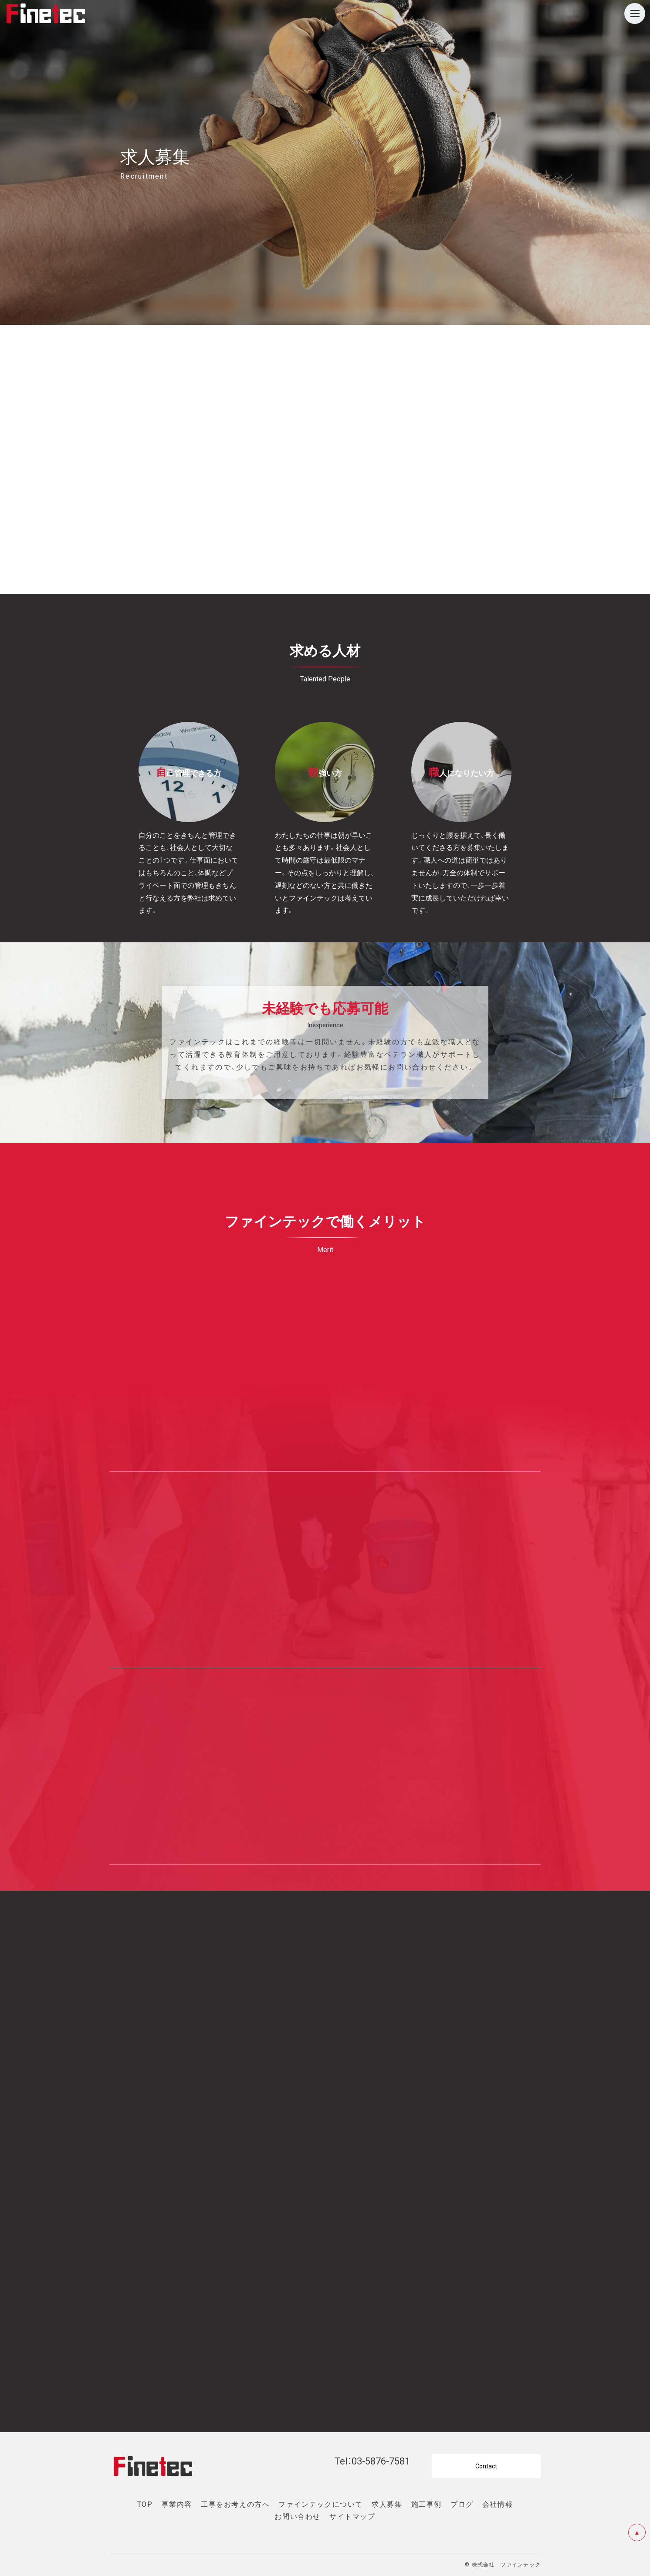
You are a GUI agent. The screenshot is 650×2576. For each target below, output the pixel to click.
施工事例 (426, 2503)
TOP (145, 2503)
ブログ (462, 2503)
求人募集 (387, 2503)
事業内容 (177, 2503)
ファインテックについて (320, 2503)
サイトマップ (352, 2516)
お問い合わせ (297, 2516)
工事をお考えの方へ (235, 2503)
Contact (486, 2465)
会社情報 (497, 2503)
